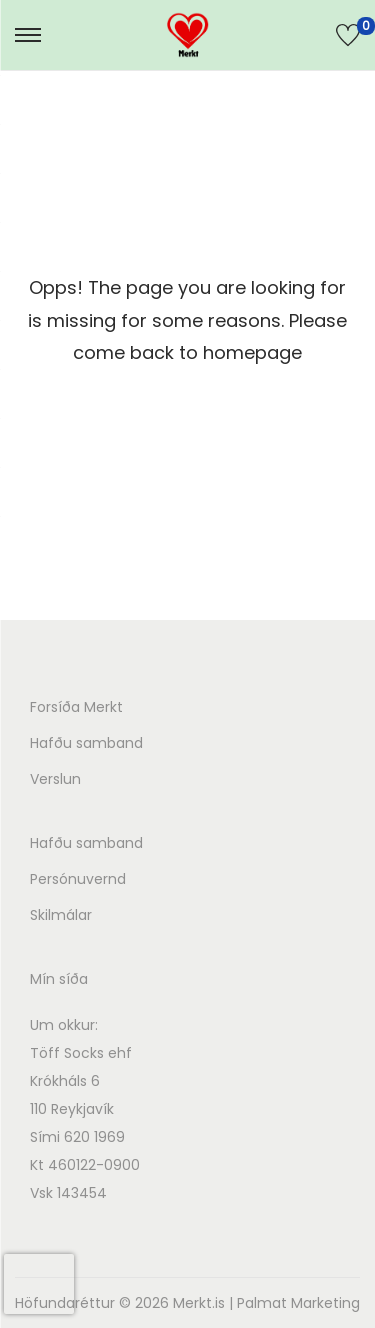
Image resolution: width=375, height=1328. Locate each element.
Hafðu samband (86, 743)
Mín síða (59, 979)
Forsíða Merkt (76, 707)
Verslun (55, 779)
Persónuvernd (78, 879)
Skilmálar (61, 915)
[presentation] (39, 1284)
